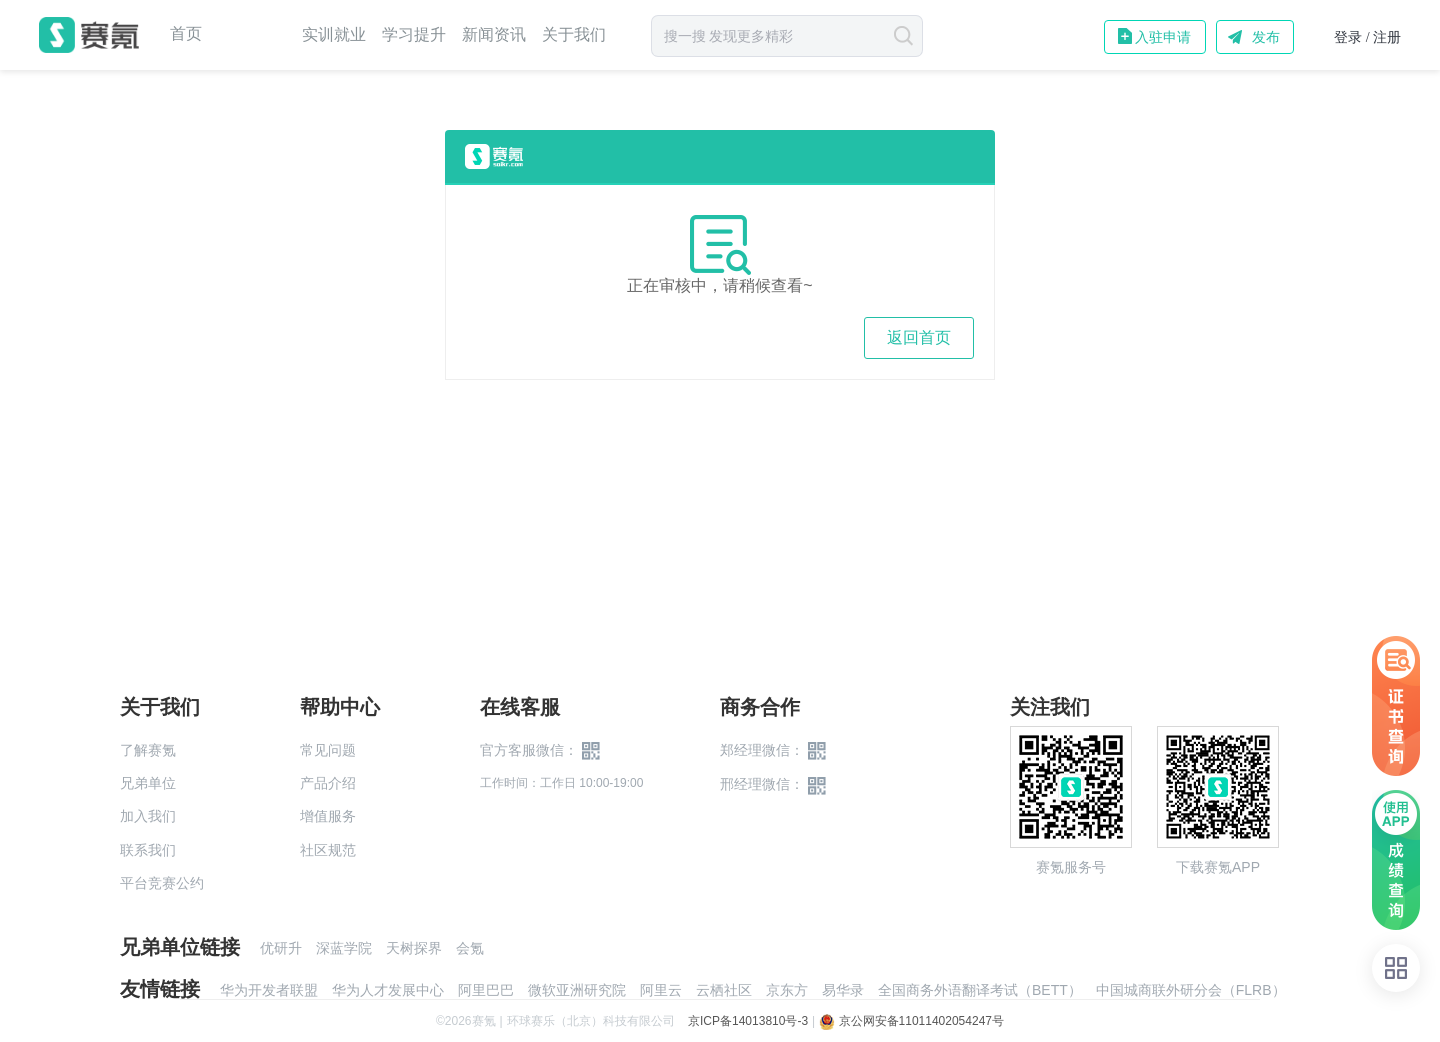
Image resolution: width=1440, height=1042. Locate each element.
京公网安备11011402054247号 (911, 1021)
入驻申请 (1163, 37)
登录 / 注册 (1367, 37)
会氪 (470, 948)
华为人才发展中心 (388, 990)
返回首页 (919, 337)
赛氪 (89, 35)
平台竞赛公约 (162, 883)
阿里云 (661, 990)
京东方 (787, 990)
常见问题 (328, 750)
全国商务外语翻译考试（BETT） (980, 990)
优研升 (281, 948)
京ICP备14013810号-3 (748, 1021)
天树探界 (414, 948)
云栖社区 (724, 990)
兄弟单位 (148, 783)
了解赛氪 (148, 750)
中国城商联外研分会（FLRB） (1191, 990)
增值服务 (328, 816)
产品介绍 (328, 783)
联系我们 (148, 850)
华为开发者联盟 (269, 990)
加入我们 (148, 816)
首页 (186, 34)
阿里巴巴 (486, 990)
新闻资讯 (494, 34)
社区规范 (328, 850)
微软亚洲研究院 (577, 990)
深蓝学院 (344, 948)
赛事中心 (252, 35)
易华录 (843, 990)
